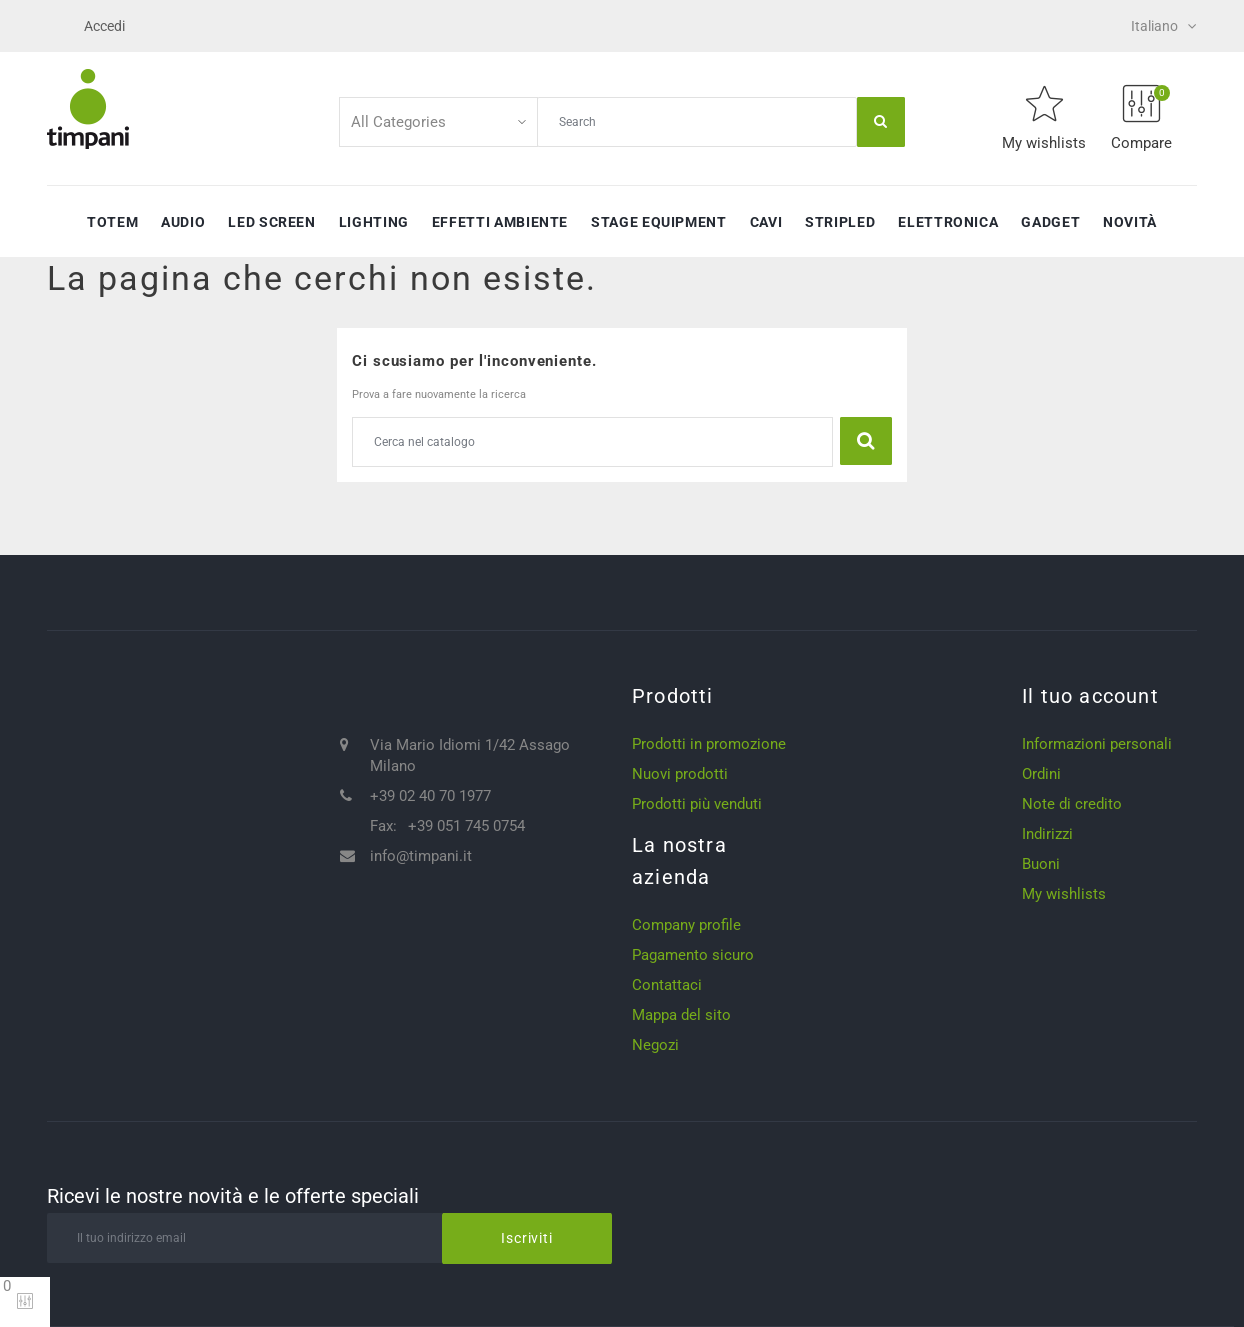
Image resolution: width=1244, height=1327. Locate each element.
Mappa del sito (681, 1015)
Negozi (655, 1045)
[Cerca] (592, 442)
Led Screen (271, 222)
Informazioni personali (1097, 744)
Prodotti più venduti (697, 804)
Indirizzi (1047, 834)
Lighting (374, 222)
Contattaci (667, 985)
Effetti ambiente (500, 222)
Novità (1130, 222)
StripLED (840, 222)
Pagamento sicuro (693, 955)
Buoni (1041, 864)
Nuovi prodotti (680, 774)
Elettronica (948, 222)
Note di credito (1072, 804)
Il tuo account (1090, 696)
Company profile (686, 925)
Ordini (1041, 774)
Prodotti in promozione (709, 744)
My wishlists (1064, 894)
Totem (112, 222)
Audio (183, 222)
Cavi (766, 222)
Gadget (1050, 222)
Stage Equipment (659, 222)
